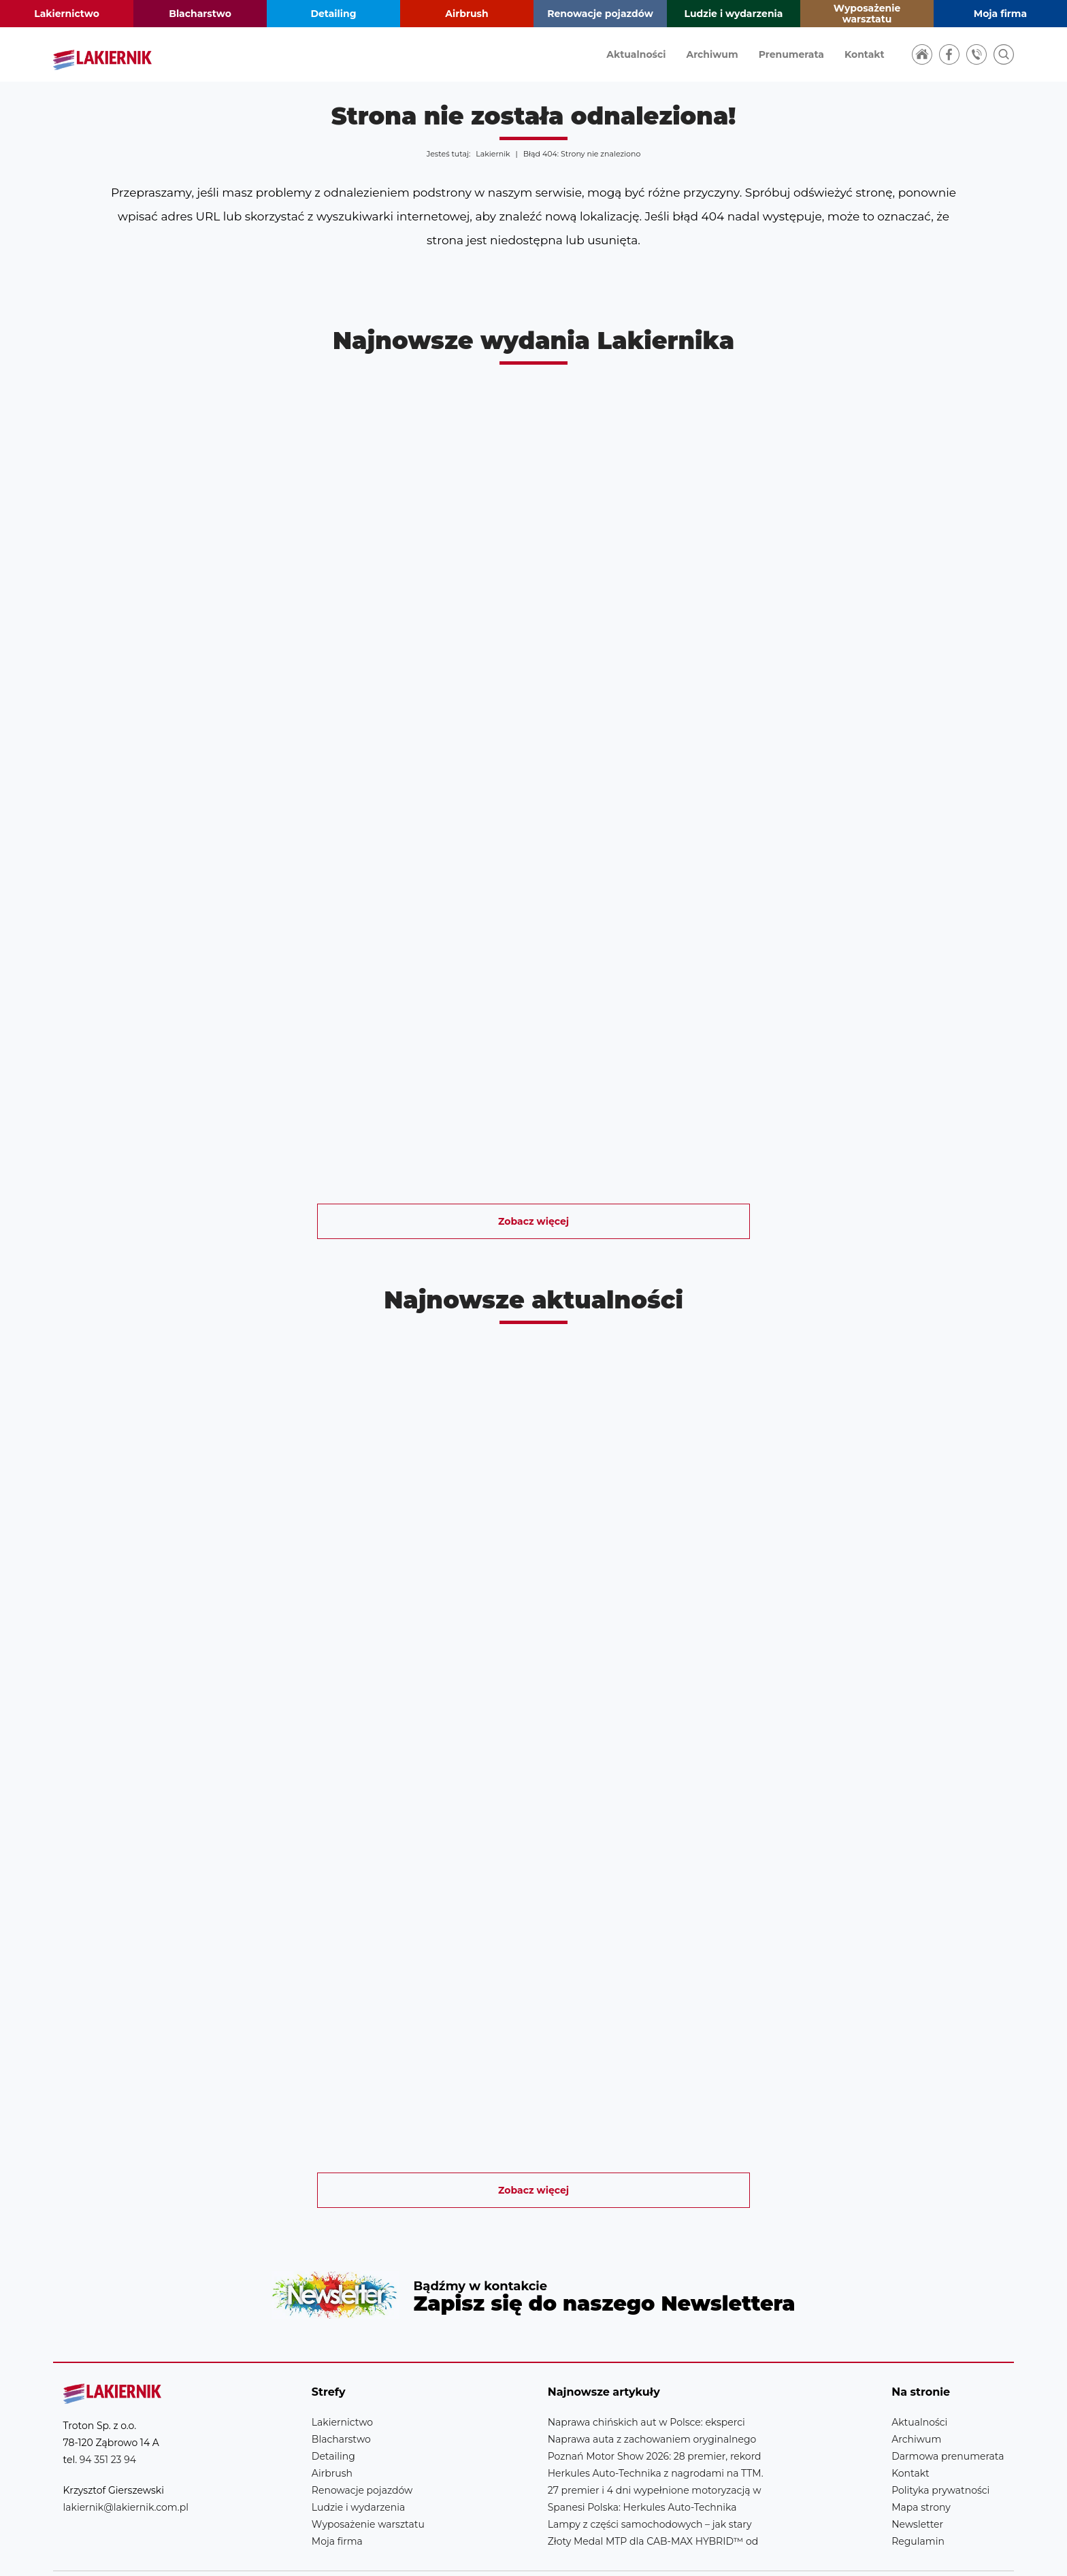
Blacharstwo (200, 13)
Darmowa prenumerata (947, 2413)
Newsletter (533, 2274)
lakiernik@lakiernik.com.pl (125, 2464)
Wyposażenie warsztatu (867, 13)
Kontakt (864, 54)
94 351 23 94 (108, 2417)
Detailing (333, 13)
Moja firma (1000, 13)
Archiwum (712, 54)
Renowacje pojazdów (600, 13)
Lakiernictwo (66, 13)
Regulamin (918, 2498)
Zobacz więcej (533, 1221)
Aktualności (636, 54)
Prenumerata (791, 54)
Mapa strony (921, 2464)
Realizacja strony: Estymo (908, 2552)
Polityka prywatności (940, 2447)
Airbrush (466, 13)
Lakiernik (493, 154)
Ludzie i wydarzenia (734, 13)
